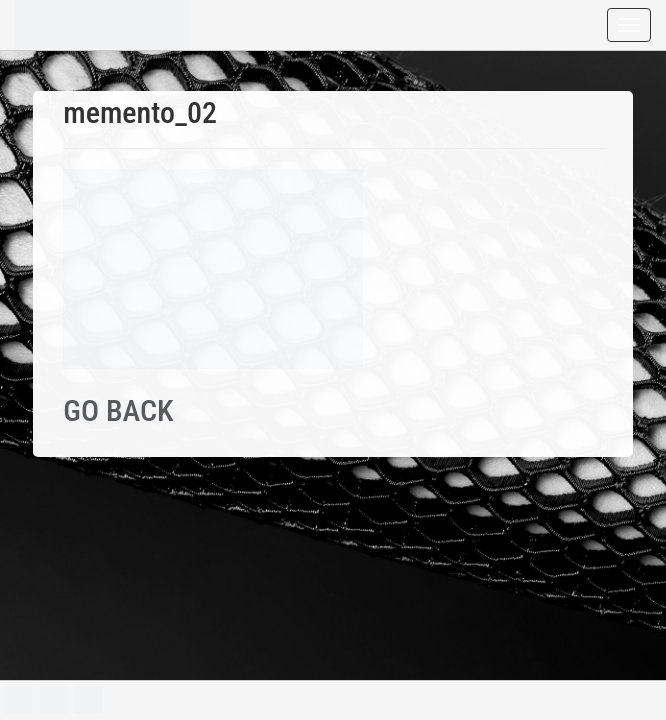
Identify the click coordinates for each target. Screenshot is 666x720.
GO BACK (118, 410)
